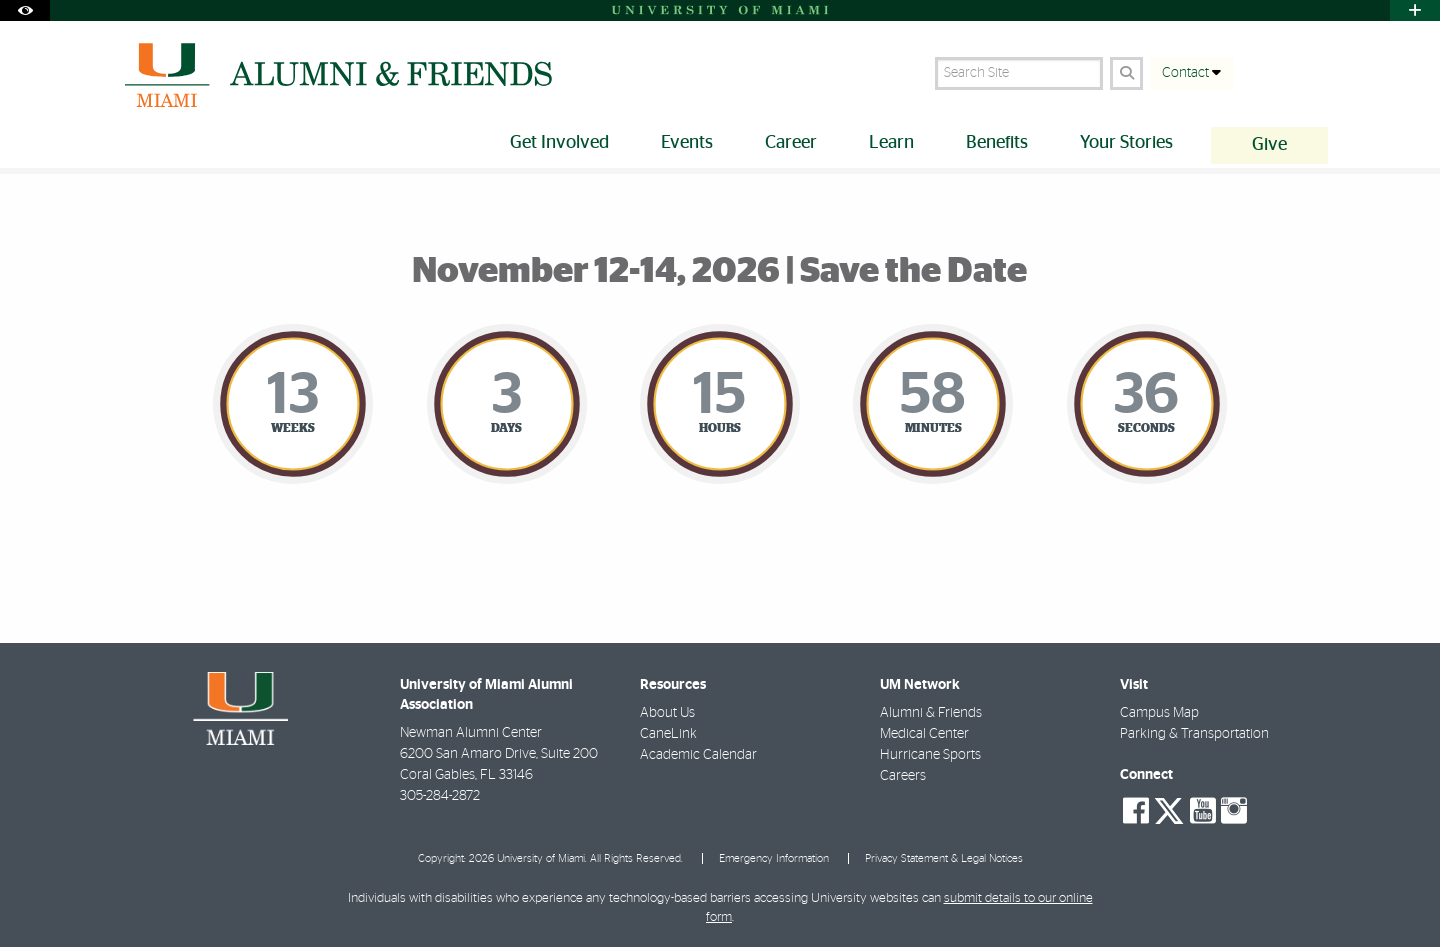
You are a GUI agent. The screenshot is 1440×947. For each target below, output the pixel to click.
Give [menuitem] (1269, 145)
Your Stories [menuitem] (1126, 143)
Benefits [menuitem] (997, 143)
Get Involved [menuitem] (559, 143)
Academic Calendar (698, 755)
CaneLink (668, 734)
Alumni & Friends (931, 713)
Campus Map (1159, 713)
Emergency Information (774, 858)
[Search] (1126, 73)
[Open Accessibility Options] (25, 10)
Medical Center (924, 734)
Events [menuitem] (687, 143)
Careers (903, 776)
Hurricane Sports (930, 755)
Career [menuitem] (791, 143)
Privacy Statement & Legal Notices (944, 858)
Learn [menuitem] (891, 143)
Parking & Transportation (1194, 734)
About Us (667, 713)
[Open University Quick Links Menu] (1415, 10)
